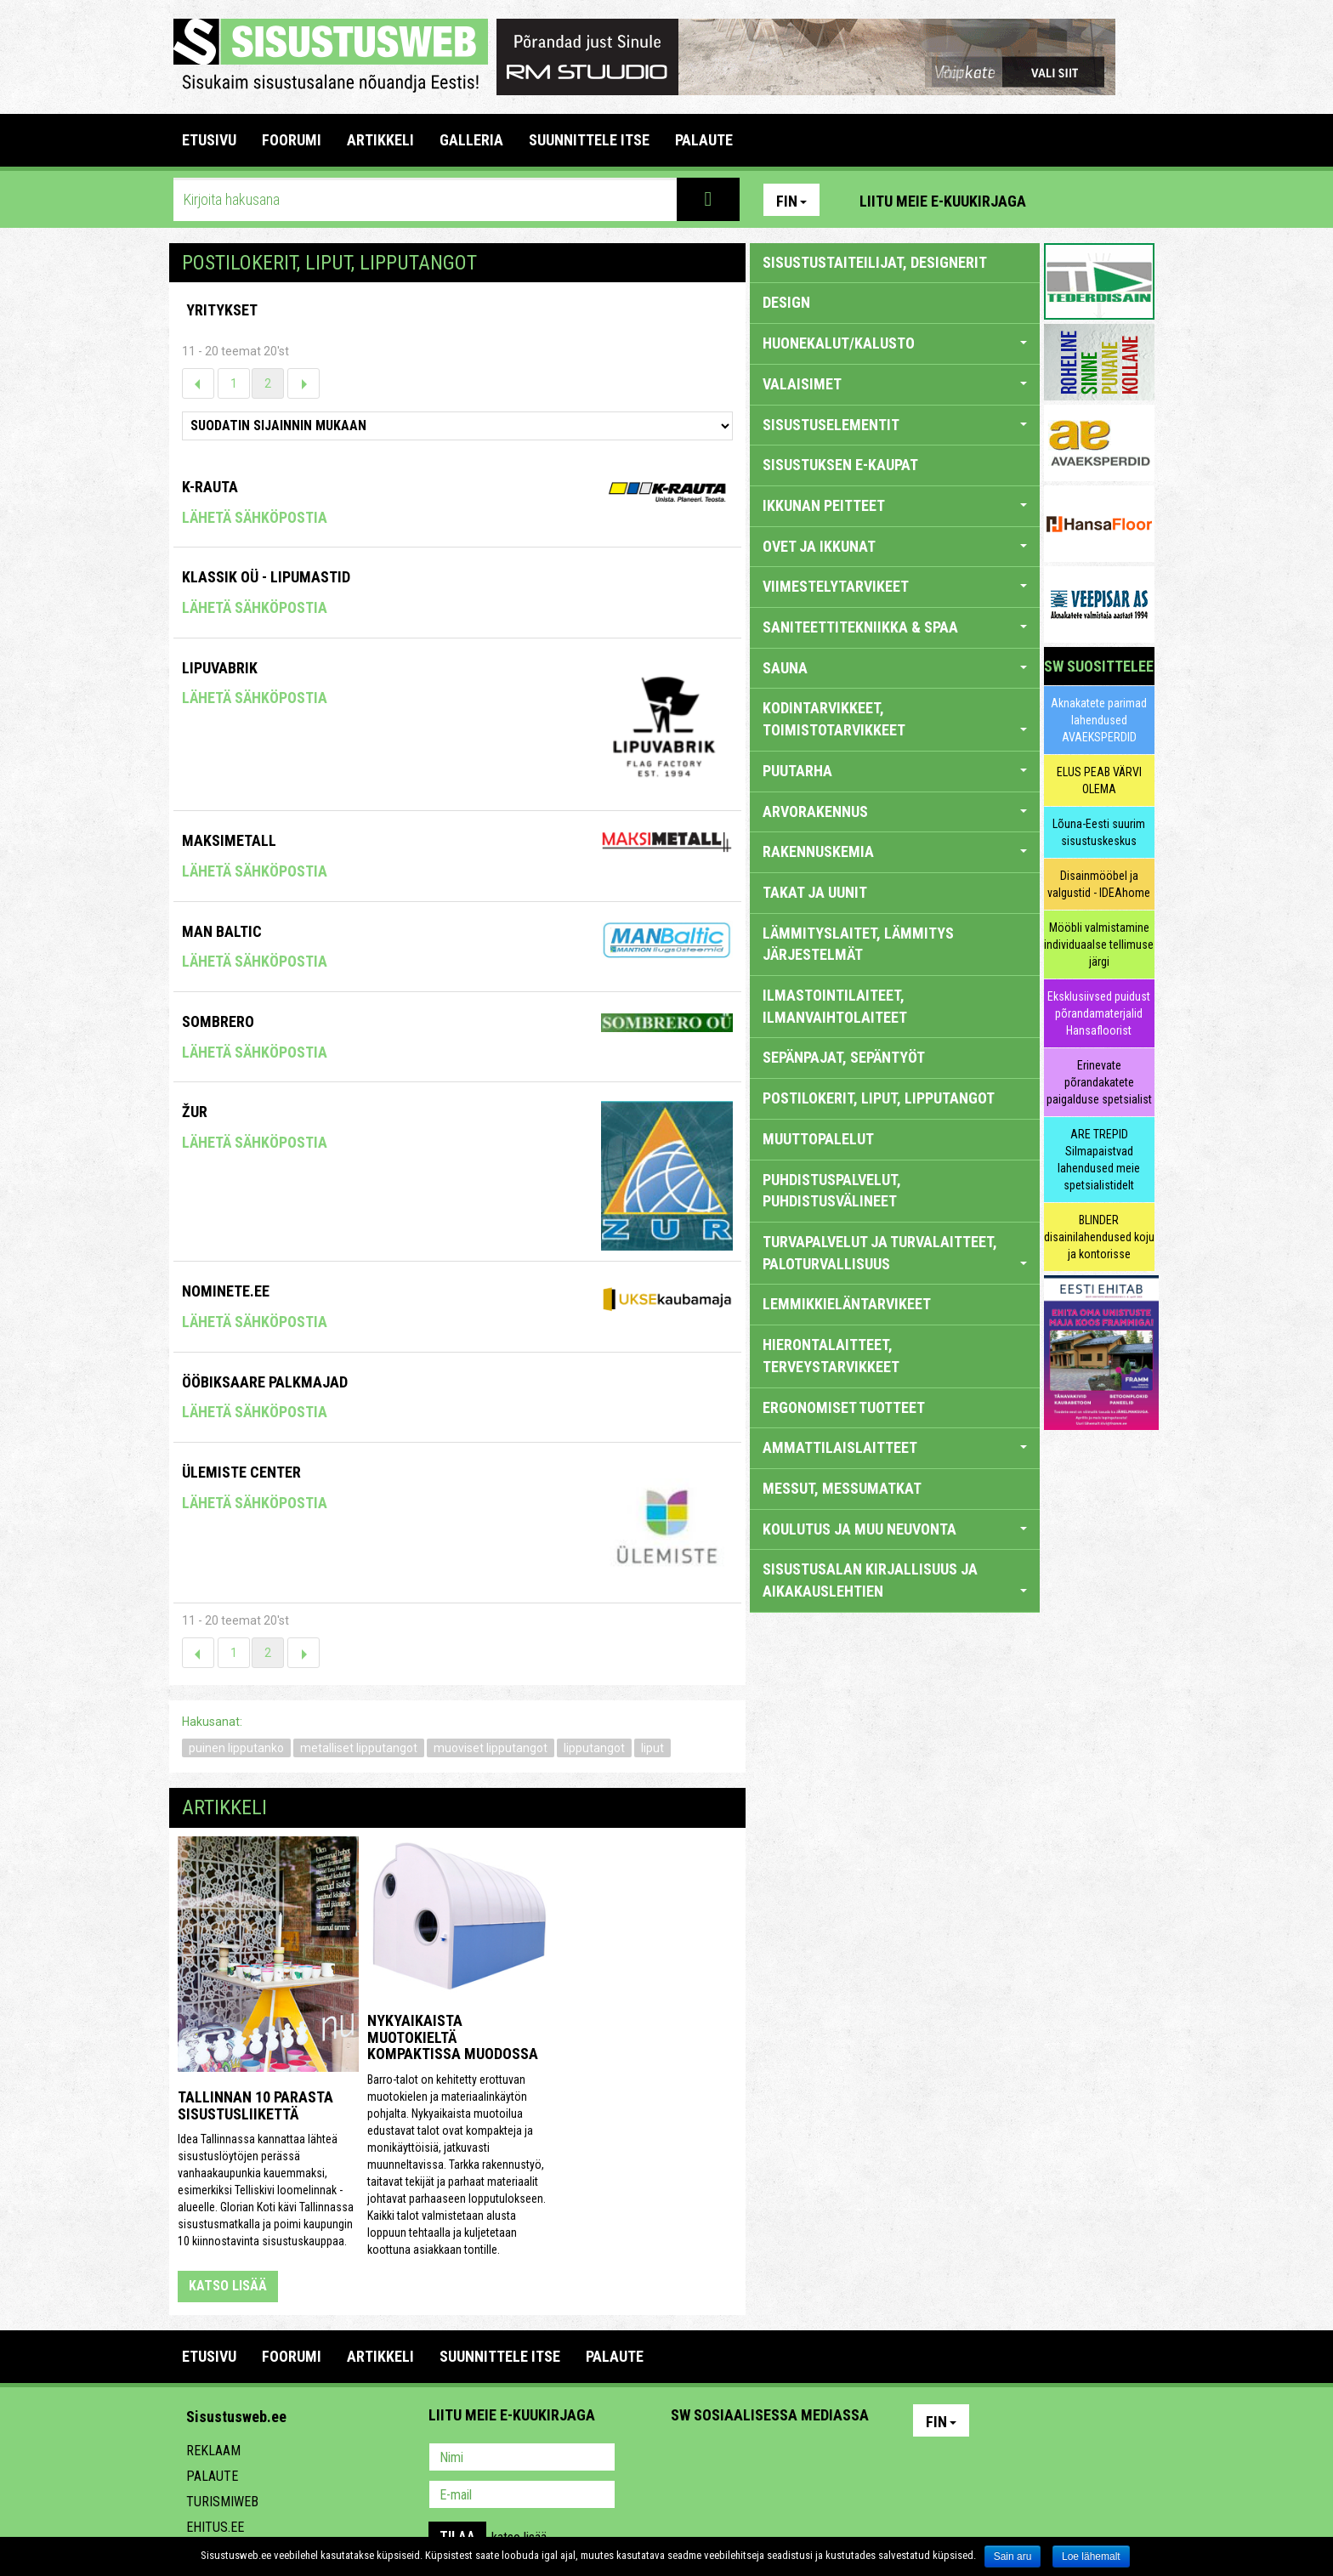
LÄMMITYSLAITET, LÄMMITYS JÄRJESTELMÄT (858, 944)
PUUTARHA (895, 771)
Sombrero (218, 1021)
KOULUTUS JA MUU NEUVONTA (895, 1529)
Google (833, 2459)
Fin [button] (791, 201)
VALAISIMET (895, 384)
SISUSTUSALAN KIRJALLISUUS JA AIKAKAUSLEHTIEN (895, 1580)
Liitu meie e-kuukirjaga (942, 201)
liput (652, 1748)
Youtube (1137, 200)
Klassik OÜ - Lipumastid (266, 577)
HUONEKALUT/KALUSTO (895, 343)
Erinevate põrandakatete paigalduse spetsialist (1099, 1082)
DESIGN (786, 302)
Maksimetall (229, 840)
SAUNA (895, 668)
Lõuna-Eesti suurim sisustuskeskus (1098, 832)
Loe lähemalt (1091, 2556)
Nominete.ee (225, 1291)
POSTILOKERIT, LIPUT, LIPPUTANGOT (879, 1098)
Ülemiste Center (241, 1472)
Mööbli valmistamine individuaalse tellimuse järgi (1099, 944)
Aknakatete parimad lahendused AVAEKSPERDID (1099, 720)
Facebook (1101, 200)
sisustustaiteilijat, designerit (875, 262)
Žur (194, 1112)
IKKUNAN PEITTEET (895, 505)
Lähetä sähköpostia (254, 517)
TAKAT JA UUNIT (815, 892)
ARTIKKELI (380, 140)
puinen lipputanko (236, 1748)
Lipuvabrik (220, 668)
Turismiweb (222, 2502)
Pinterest (1064, 200)
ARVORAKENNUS (895, 811)
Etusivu (209, 140)
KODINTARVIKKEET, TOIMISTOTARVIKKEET (895, 719)
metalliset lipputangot (358, 1748)
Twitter (796, 2459)
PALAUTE (704, 140)
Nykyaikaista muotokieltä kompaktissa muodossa (452, 2037)
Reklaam (213, 2451)
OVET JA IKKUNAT (895, 546)
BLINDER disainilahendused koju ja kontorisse (1099, 1237)
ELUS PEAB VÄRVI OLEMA (1099, 780)
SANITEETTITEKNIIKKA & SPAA (895, 627)
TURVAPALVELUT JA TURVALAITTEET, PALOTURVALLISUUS (895, 1253)
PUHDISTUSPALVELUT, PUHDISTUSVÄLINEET (832, 1191)
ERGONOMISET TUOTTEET (844, 1407)
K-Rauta (210, 487)
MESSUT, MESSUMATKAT (842, 1488)
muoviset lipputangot (490, 1748)
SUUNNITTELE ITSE (589, 140)
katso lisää (228, 2286)
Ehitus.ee (215, 2527)
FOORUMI (291, 140)
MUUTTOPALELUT (818, 1139)
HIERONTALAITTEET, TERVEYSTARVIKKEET (831, 1356)
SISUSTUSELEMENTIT (895, 425)
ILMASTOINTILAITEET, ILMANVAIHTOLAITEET (835, 1006)
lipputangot (594, 1748)
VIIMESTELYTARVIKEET (895, 586)
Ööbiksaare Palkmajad (265, 1382)
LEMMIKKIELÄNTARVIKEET (847, 1304)
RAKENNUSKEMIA (895, 851)
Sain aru (1013, 2556)
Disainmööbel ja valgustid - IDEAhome (1098, 884)
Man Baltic (222, 931)
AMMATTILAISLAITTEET (895, 1447)
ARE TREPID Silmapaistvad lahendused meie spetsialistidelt (1099, 1159)
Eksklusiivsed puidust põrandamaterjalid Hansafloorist (1098, 1013)
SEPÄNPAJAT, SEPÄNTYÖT (844, 1057)
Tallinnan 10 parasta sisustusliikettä (255, 2105)
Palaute (212, 2476)
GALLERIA (471, 140)
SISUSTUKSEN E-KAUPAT (840, 465)
